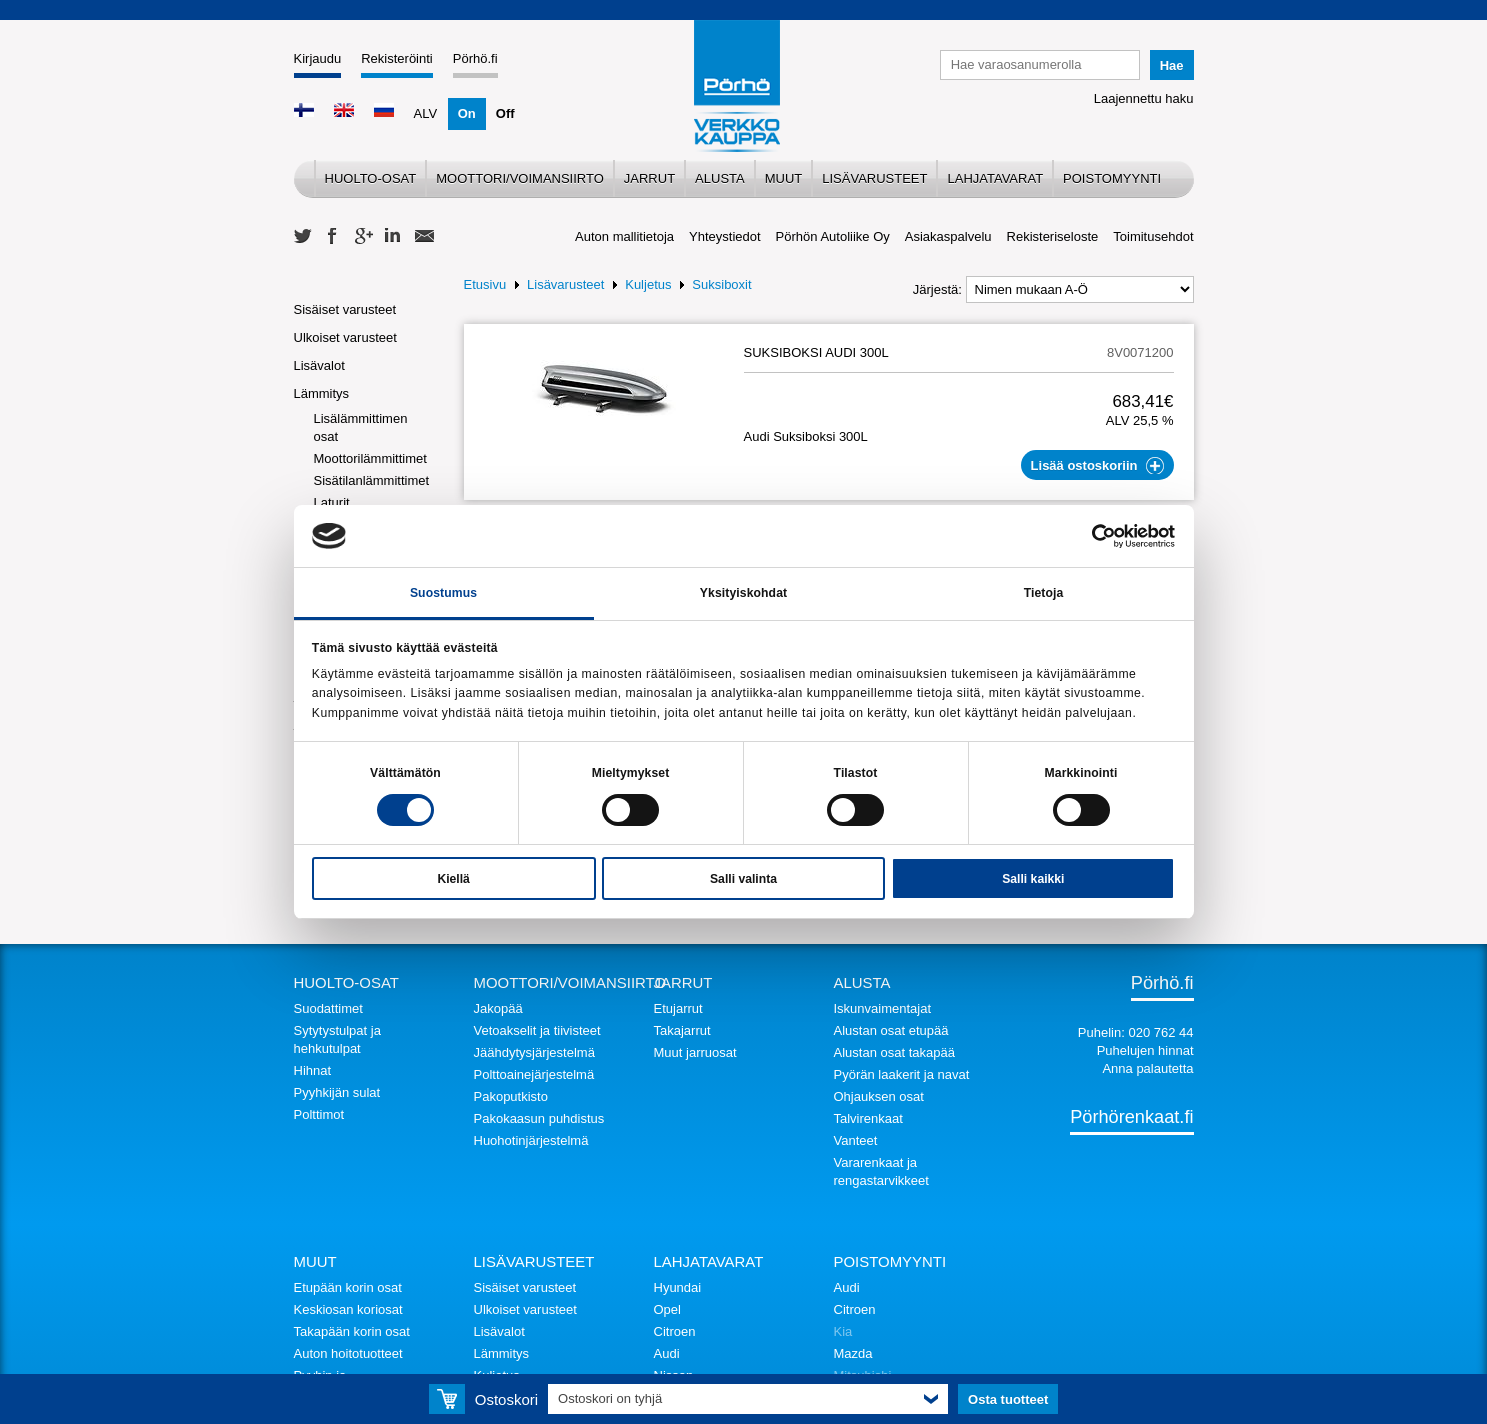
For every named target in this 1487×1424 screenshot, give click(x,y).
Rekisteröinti (397, 58)
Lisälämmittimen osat (361, 427)
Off (505, 113)
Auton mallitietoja (624, 236)
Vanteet (856, 1140)
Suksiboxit (721, 284)
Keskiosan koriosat (348, 1309)
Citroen (675, 1331)
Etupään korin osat (348, 1287)
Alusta (720, 178)
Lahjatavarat (995, 178)
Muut (784, 178)
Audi (667, 1353)
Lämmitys (322, 393)
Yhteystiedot (725, 236)
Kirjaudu (318, 58)
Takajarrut (682, 1030)
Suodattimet (328, 1008)
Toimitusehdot (1153, 236)
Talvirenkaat (868, 1118)
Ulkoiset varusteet (345, 337)
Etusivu (485, 284)
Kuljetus (648, 284)
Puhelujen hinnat (1145, 1050)
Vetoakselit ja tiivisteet (537, 1030)
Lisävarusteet (874, 178)
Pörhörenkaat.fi (1131, 1117)
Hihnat (313, 1070)
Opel (667, 1309)
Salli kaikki (1033, 879)
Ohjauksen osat (879, 1096)
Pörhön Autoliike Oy (833, 236)
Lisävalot (319, 365)
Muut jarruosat (695, 1052)
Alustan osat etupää (891, 1030)
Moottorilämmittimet (370, 458)
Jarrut (649, 178)
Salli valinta (743, 879)
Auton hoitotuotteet (348, 1353)
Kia (843, 1331)
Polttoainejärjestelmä (534, 1074)
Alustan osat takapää (894, 1052)
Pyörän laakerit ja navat (902, 1074)
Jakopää (498, 1008)
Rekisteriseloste (1053, 236)
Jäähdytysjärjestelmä (534, 1052)
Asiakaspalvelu (948, 236)
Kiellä (453, 879)
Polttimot (319, 1114)
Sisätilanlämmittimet (372, 480)
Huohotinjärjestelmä (531, 1140)
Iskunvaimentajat (883, 1008)
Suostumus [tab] (443, 593)
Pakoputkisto (511, 1096)
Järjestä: (937, 289)
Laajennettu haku (1144, 98)
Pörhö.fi (475, 58)
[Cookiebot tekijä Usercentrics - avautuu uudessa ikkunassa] (1087, 536)
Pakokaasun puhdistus (539, 1118)
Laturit (332, 502)
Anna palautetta (1147, 1068)
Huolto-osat (371, 178)
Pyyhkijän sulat (337, 1092)
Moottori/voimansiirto (520, 178)
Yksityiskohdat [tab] (743, 593)
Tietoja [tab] (1044, 593)
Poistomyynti (1112, 178)
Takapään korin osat (352, 1331)
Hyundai (678, 1287)
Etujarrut (678, 1008)
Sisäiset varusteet (345, 309)
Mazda (853, 1353)
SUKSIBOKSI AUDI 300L (816, 352)
